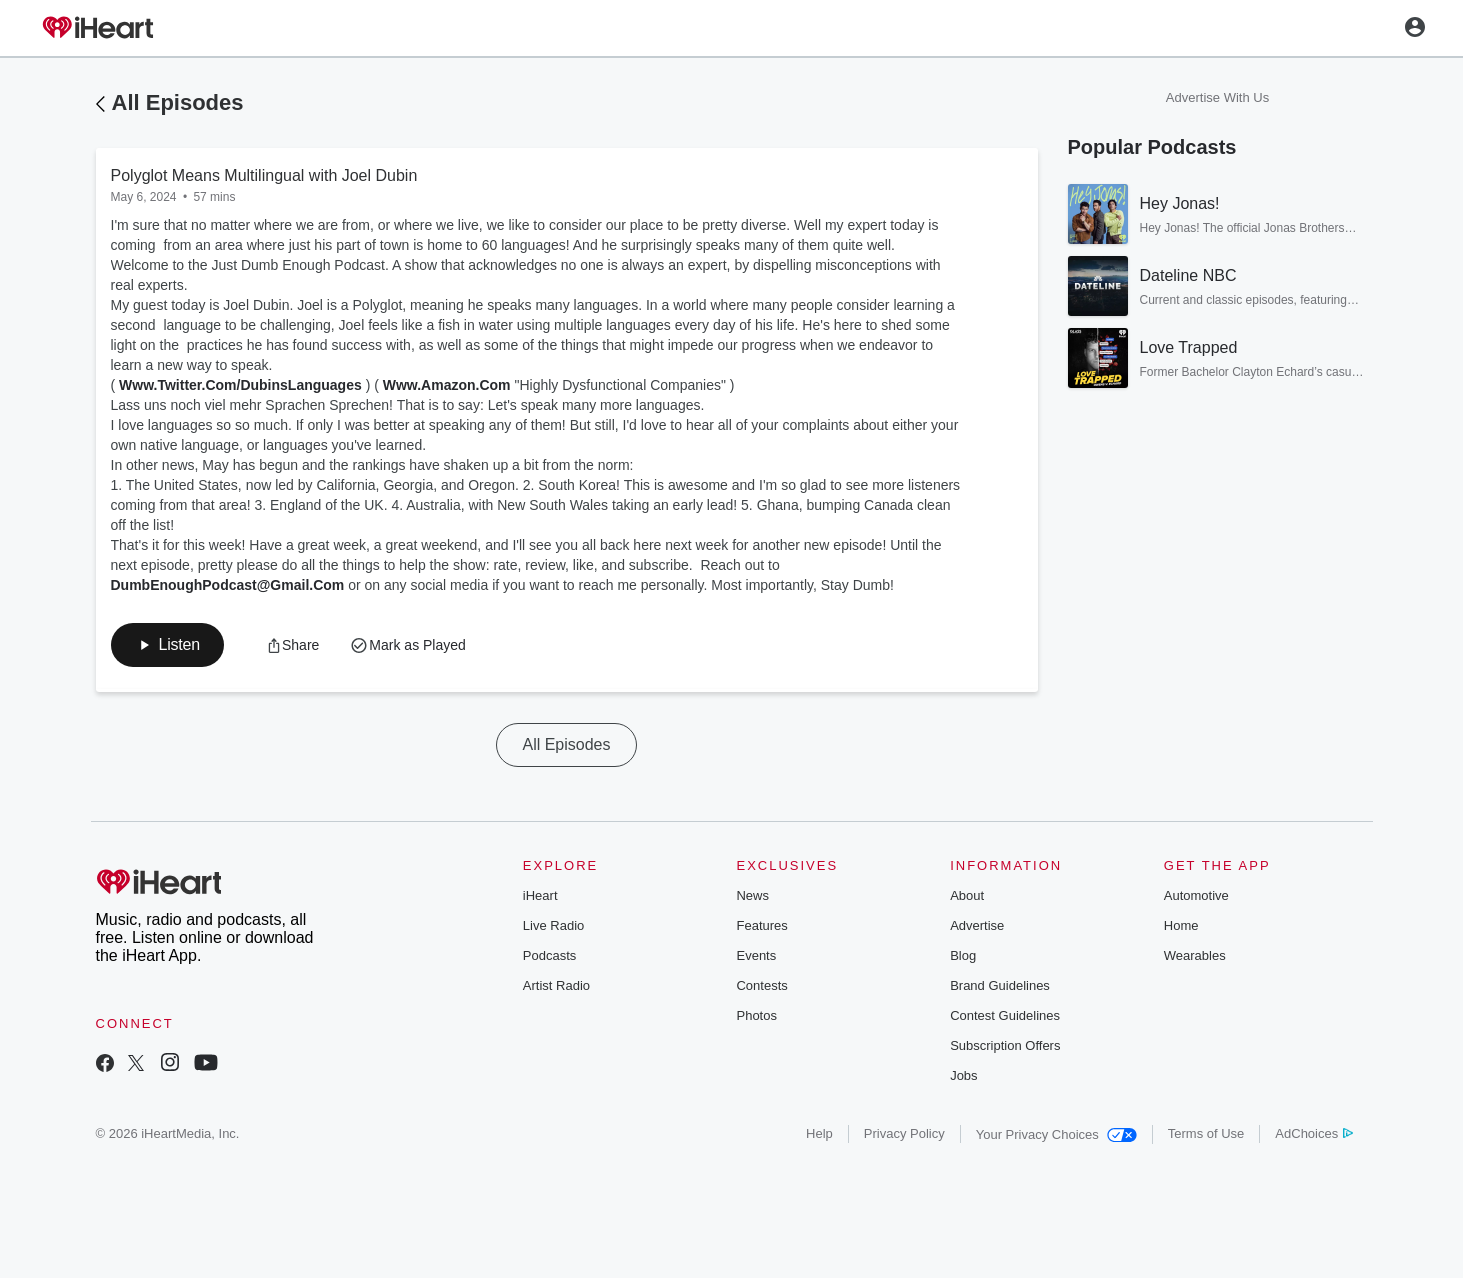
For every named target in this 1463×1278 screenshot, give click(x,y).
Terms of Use (1206, 1133)
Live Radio (553, 925)
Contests (761, 985)
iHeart (540, 895)
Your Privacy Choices (1056, 1134)
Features (761, 925)
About (967, 895)
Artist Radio (556, 985)
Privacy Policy (904, 1133)
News (752, 895)
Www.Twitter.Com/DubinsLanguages (240, 385)
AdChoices (1313, 1133)
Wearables (1195, 955)
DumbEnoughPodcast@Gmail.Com (228, 585)
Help (819, 1133)
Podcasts (549, 955)
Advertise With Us (1217, 97)
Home (1181, 925)
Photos (756, 1015)
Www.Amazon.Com (447, 385)
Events (756, 955)
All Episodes (178, 102)
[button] (168, 645)
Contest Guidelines (1005, 1015)
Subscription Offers (1005, 1045)
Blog (963, 955)
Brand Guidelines (1000, 985)
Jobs (963, 1075)
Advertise (977, 925)
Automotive (1196, 895)
